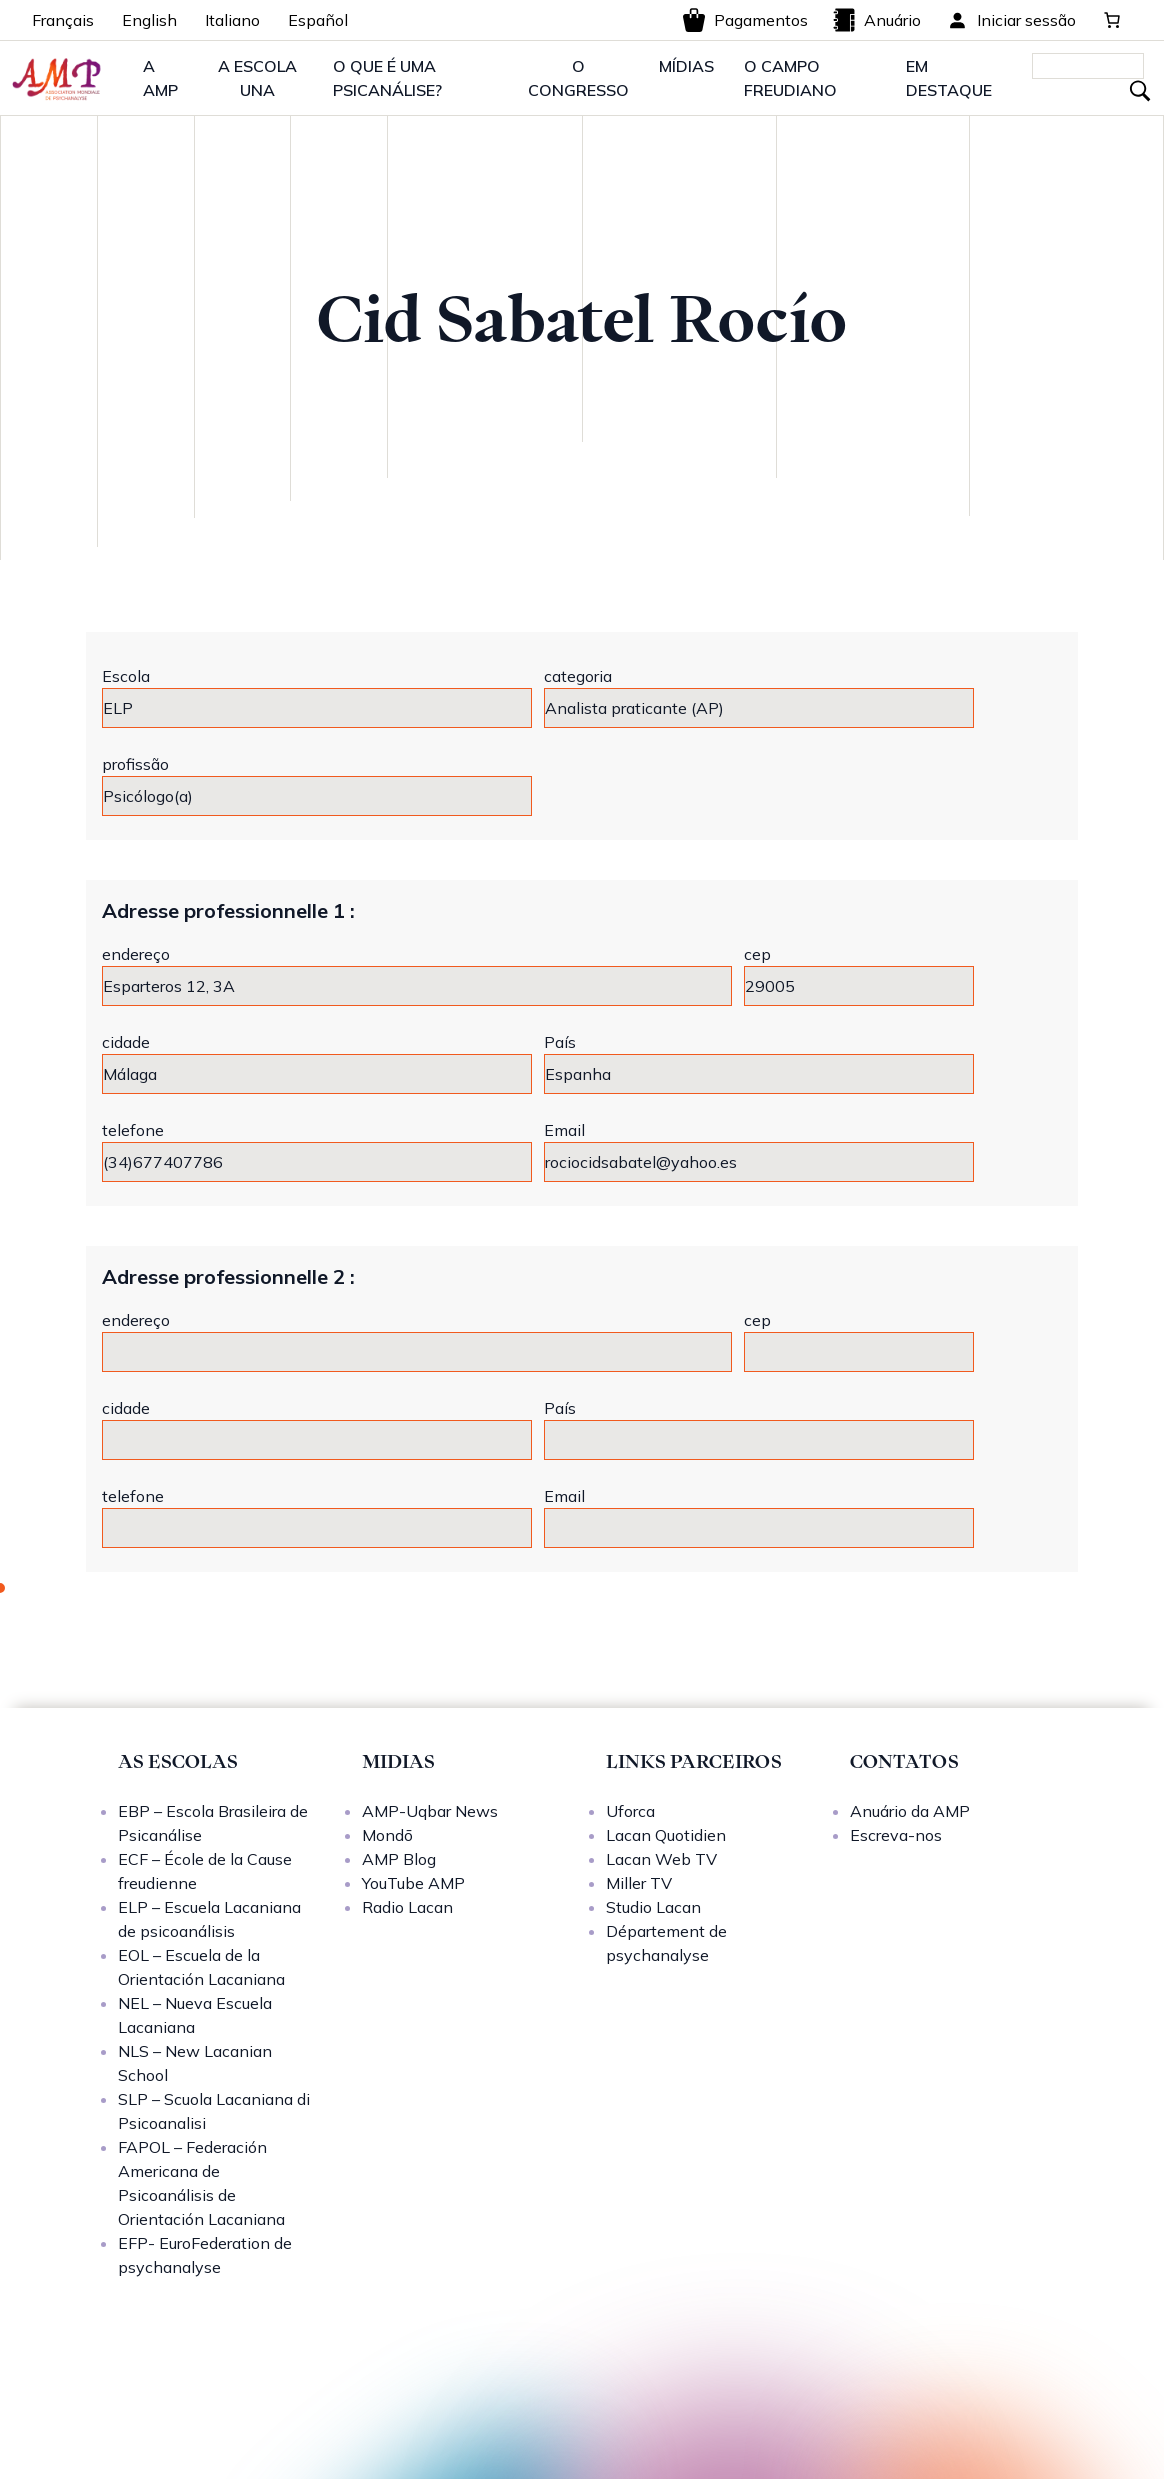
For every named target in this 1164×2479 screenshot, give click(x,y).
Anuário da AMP (910, 1811)
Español (318, 20)
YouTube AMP (413, 1883)
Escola (126, 676)
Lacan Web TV (661, 1859)
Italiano (232, 20)
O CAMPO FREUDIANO (790, 78)
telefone (133, 1130)
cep (757, 954)
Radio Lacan (407, 1907)
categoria (578, 676)
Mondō (387, 1835)
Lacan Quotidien (666, 1835)
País (560, 1042)
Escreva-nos (896, 1835)
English (149, 20)
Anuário (876, 20)
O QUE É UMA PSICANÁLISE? (387, 78)
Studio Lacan (653, 1907)
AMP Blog (399, 1859)
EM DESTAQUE (949, 78)
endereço (136, 954)
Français (63, 20)
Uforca (630, 1811)
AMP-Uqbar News (430, 1811)
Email (564, 1130)
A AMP (160, 78)
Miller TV (639, 1883)
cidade (126, 1042)
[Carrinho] (1112, 20)
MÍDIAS (686, 66)
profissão (135, 764)
